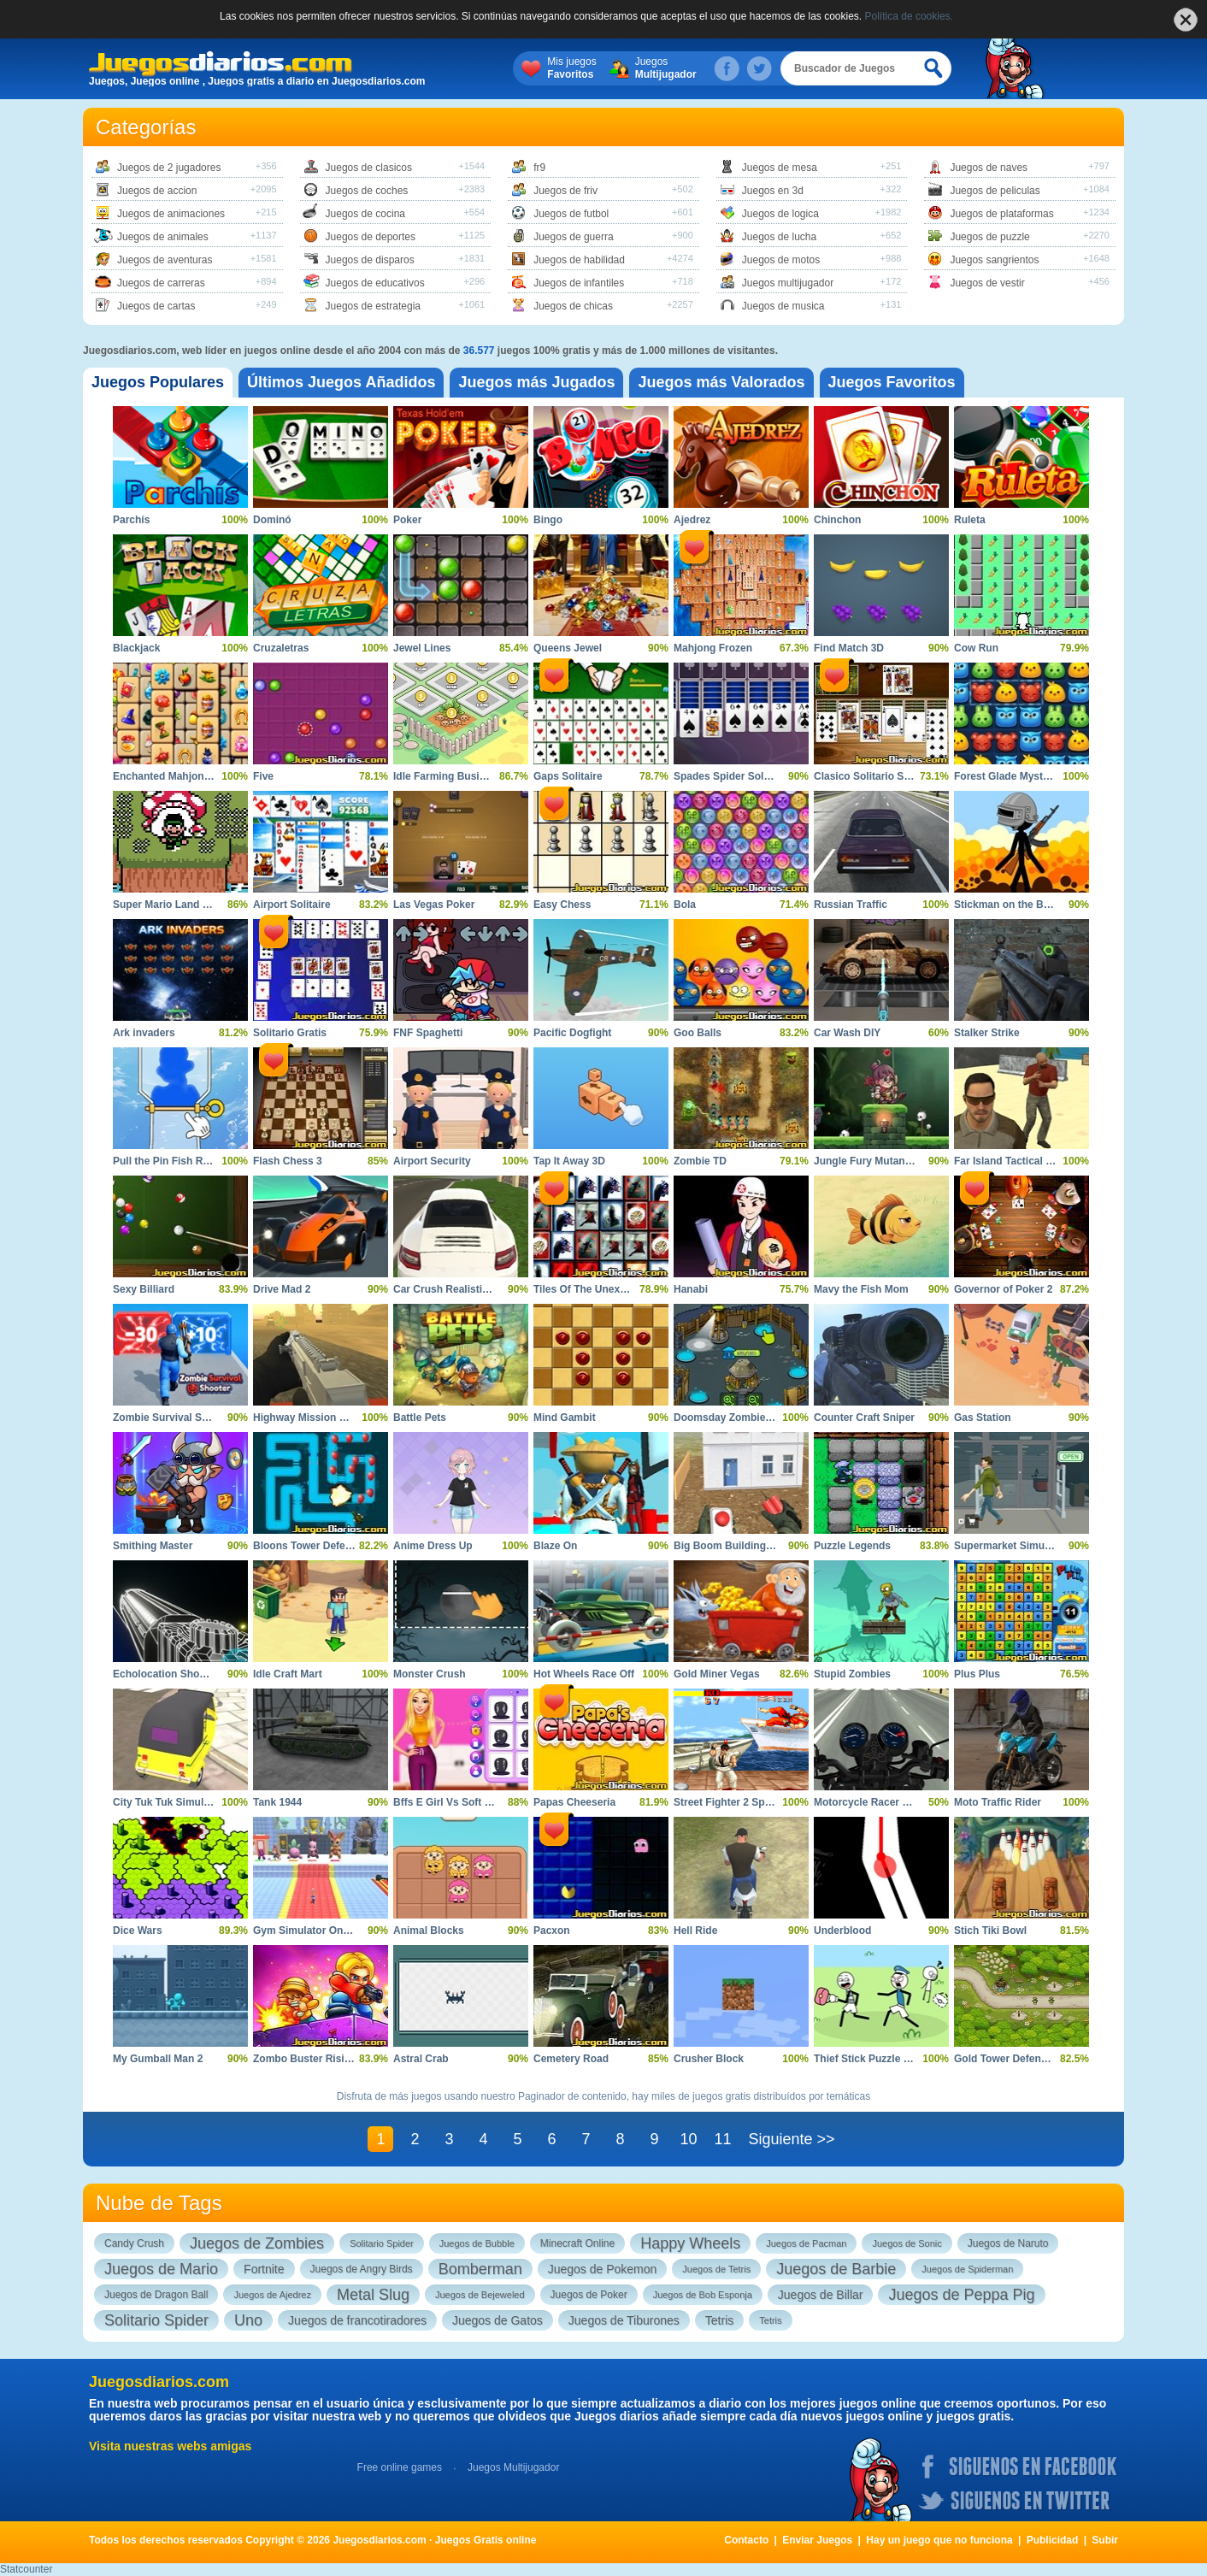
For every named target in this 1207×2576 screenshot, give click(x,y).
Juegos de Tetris (716, 2269)
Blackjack (136, 648)
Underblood (842, 1930)
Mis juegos (571, 68)
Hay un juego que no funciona (939, 2540)
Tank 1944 (277, 1802)
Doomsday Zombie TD (728, 1418)
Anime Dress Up (433, 1546)
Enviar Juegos (817, 2540)
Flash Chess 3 (287, 1161)
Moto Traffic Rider (997, 1802)
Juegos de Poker (589, 2295)
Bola (685, 905)
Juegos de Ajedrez (272, 2295)
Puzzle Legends (852, 1546)
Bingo (547, 520)
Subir (1105, 2540)
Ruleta (970, 520)
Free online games (399, 2467)
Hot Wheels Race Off (583, 1674)
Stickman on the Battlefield (1020, 905)
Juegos (666, 68)
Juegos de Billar (820, 2295)
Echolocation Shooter (166, 1674)
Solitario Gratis (290, 1033)
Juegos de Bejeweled (480, 2295)
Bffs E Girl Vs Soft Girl (447, 1802)
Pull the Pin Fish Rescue (172, 1161)
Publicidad (1053, 2540)
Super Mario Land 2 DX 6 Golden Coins (208, 905)
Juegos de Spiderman (967, 2269)
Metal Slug (373, 2294)
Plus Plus (977, 1674)
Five (263, 776)
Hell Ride (695, 1930)
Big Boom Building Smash (738, 1546)
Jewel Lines (421, 648)
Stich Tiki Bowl (990, 1930)
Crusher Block (709, 2059)
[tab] (158, 383)
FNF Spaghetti (427, 1033)
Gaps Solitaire (568, 776)
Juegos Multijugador (513, 2467)
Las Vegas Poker (433, 905)
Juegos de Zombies (257, 2243)
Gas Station (982, 1418)
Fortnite (264, 2269)
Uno (248, 2320)
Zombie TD (700, 1161)
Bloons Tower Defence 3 (312, 1546)
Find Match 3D (849, 648)
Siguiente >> (791, 2139)
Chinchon (837, 520)
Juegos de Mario (161, 2269)
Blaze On (555, 1546)
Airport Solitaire (292, 905)
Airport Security (432, 1161)
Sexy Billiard (143, 1289)
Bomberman (480, 2269)
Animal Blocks (428, 1930)
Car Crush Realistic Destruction (470, 1289)
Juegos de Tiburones (624, 2320)
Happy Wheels (690, 2243)
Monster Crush (429, 1674)
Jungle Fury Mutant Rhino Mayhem (899, 1161)
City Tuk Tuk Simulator (168, 1802)
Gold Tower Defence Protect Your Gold (1048, 2059)
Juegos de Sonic (906, 2243)
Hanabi (691, 1289)
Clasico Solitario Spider (871, 776)
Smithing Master (152, 1546)
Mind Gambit (564, 1418)
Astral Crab (421, 2059)
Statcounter (26, 2569)
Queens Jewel (567, 648)
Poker (407, 520)
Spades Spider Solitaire (731, 776)
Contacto (746, 2540)
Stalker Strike (987, 1033)
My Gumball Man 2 (158, 2059)
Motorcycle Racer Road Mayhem (893, 1802)
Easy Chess (562, 905)
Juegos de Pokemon (602, 2269)
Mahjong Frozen (713, 648)
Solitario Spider (382, 2243)
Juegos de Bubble (477, 2243)
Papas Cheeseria (574, 1802)
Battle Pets (419, 1418)
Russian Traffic (850, 905)
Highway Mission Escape (314, 1418)
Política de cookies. (909, 16)
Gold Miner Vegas (717, 1674)
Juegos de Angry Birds (361, 2269)
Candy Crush (134, 2243)
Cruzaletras (281, 648)
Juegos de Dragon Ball (156, 2295)
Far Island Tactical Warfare (1018, 1161)
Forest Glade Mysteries (1010, 776)
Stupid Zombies (852, 1674)
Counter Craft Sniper (864, 1418)
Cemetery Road (571, 2059)
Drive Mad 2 (281, 1289)
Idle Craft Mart (287, 1674)
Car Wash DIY (847, 1033)
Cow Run (976, 648)
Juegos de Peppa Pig (961, 2294)
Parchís (131, 520)
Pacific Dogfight (572, 1033)
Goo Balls (697, 1033)
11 (722, 2139)
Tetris (719, 2320)
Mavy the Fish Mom (861, 1289)
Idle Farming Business (448, 776)
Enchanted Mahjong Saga (175, 776)
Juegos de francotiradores (357, 2320)
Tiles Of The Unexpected (593, 1289)
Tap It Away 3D (569, 1161)
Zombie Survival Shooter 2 (177, 1418)
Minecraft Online (577, 2243)
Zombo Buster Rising (304, 2059)
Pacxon (551, 1930)
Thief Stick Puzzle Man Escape (888, 2059)
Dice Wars (137, 1930)
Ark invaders (144, 1033)
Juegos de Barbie (836, 2269)
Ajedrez (692, 520)
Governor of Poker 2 (1003, 1289)
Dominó (272, 520)
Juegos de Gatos (497, 2320)
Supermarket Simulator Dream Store (1042, 1546)
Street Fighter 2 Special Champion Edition (776, 1802)
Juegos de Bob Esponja (702, 2295)
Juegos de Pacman (806, 2243)
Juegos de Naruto (1008, 2243)
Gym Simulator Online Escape (326, 1930)
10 (688, 2139)
